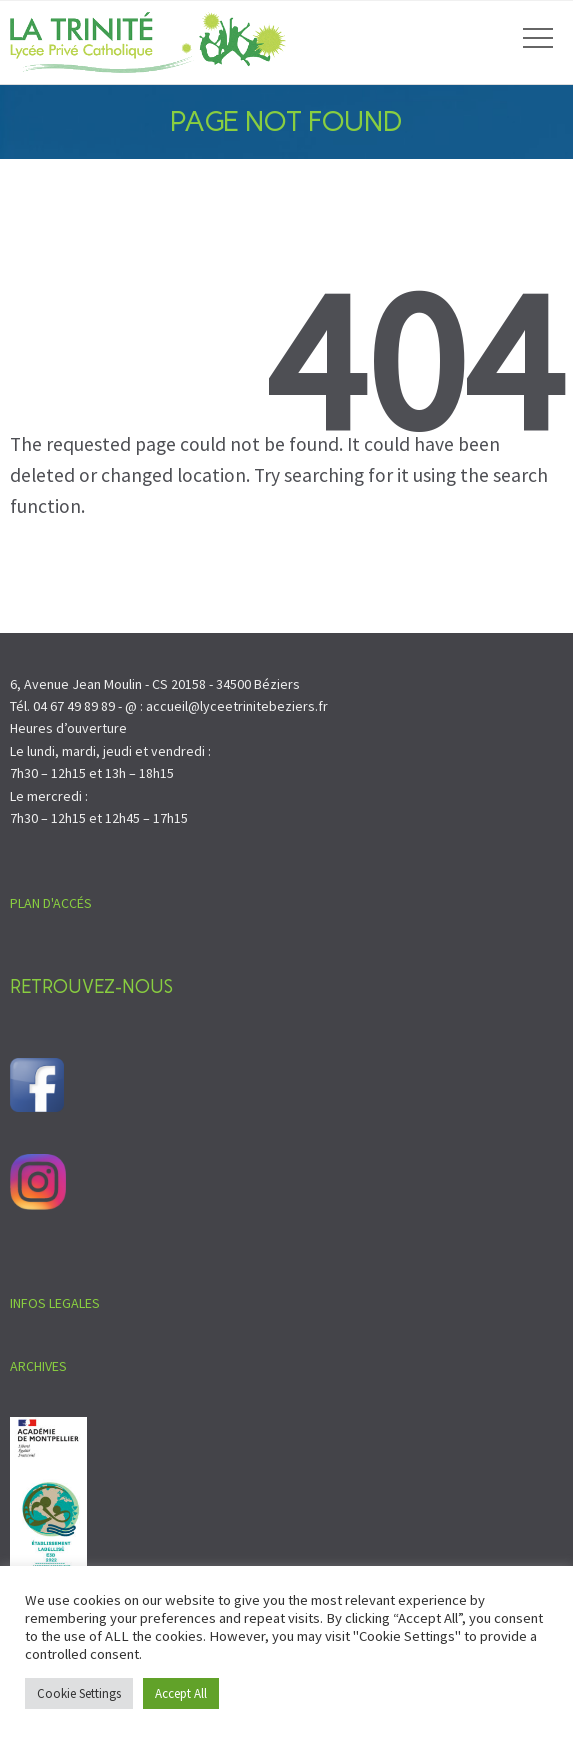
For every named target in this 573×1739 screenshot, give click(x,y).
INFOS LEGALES (55, 1303)
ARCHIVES (38, 1366)
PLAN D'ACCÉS (51, 903)
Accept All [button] (181, 1693)
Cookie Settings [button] (79, 1693)
